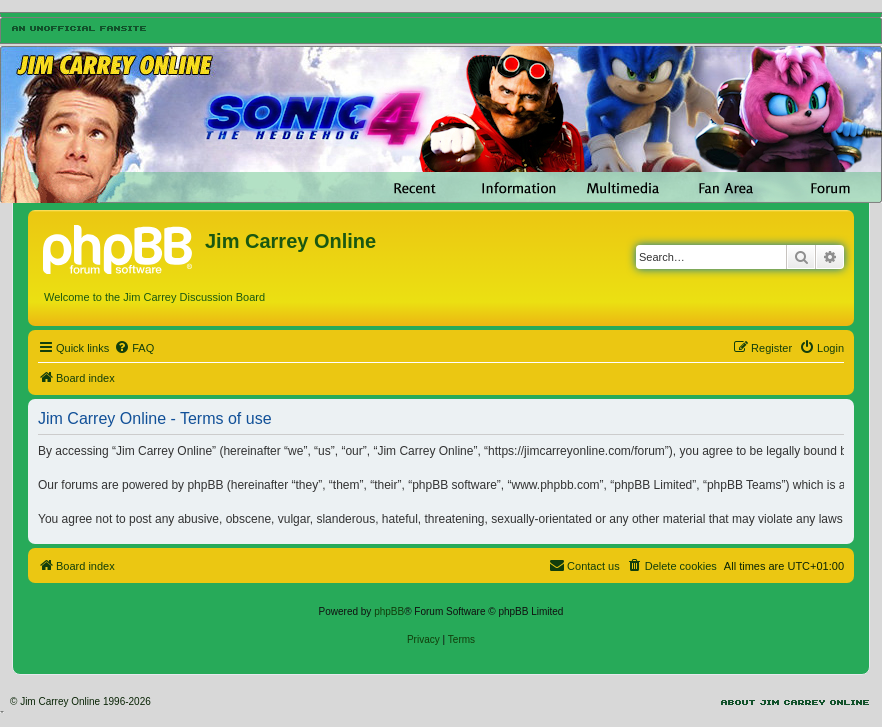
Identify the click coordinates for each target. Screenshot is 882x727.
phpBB (389, 611)
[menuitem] (134, 348)
